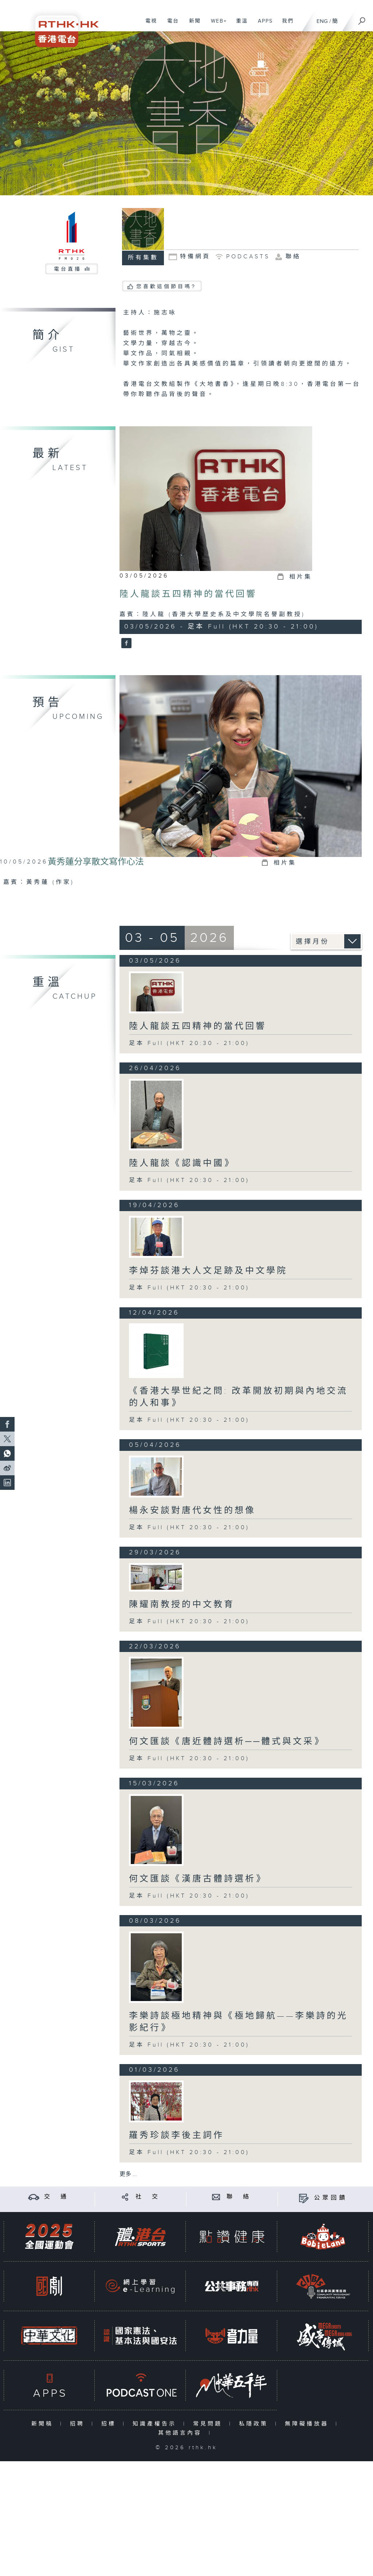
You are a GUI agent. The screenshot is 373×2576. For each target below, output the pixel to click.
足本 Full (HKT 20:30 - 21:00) (189, 1043)
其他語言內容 (181, 2433)
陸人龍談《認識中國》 (182, 1163)
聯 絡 (239, 2196)
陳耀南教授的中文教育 (182, 1605)
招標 (110, 2424)
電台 (170, 24)
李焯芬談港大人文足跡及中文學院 (208, 1271)
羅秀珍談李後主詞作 (176, 2135)
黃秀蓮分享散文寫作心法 (96, 862)
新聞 (192, 24)
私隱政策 (255, 2424)
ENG (322, 21)
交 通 (56, 2196)
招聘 (79, 2424)
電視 (148, 24)
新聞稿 (43, 2424)
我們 (285, 24)
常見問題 (209, 2424)
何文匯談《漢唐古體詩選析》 (197, 1879)
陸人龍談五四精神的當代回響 (188, 594)
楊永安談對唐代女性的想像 (192, 1511)
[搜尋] (362, 18)
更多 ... (128, 2174)
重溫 (239, 24)
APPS (262, 24)
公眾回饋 (331, 2198)
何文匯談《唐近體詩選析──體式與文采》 (227, 1742)
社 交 (148, 2196)
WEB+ (216, 24)
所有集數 (143, 257)
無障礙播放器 (308, 2424)
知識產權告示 (156, 2424)
